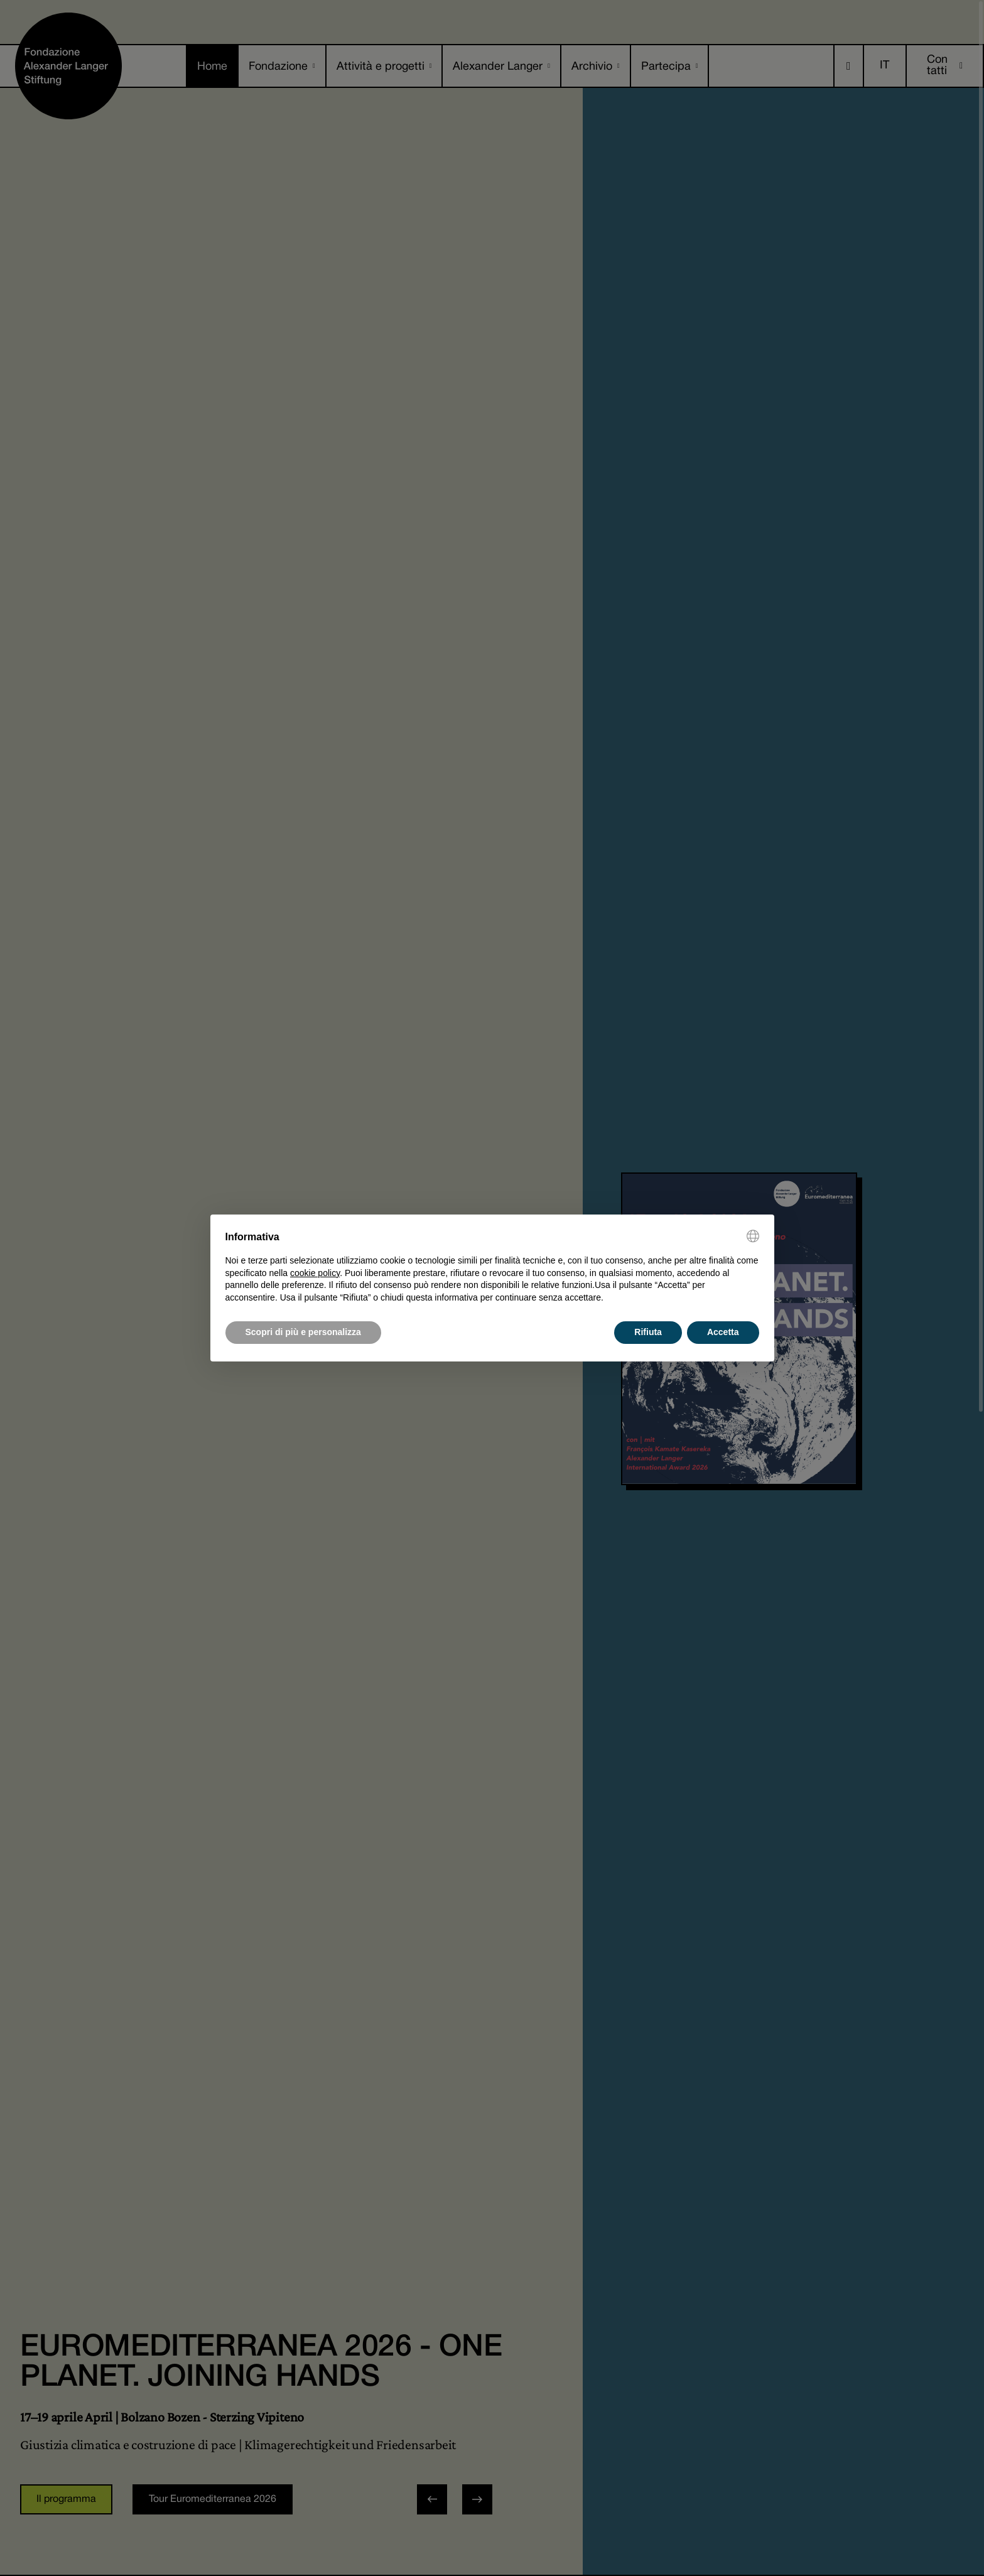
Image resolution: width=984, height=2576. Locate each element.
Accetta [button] (723, 1332)
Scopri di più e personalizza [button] (303, 1332)
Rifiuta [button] (648, 1332)
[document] (492, 1267)
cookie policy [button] (315, 1273)
